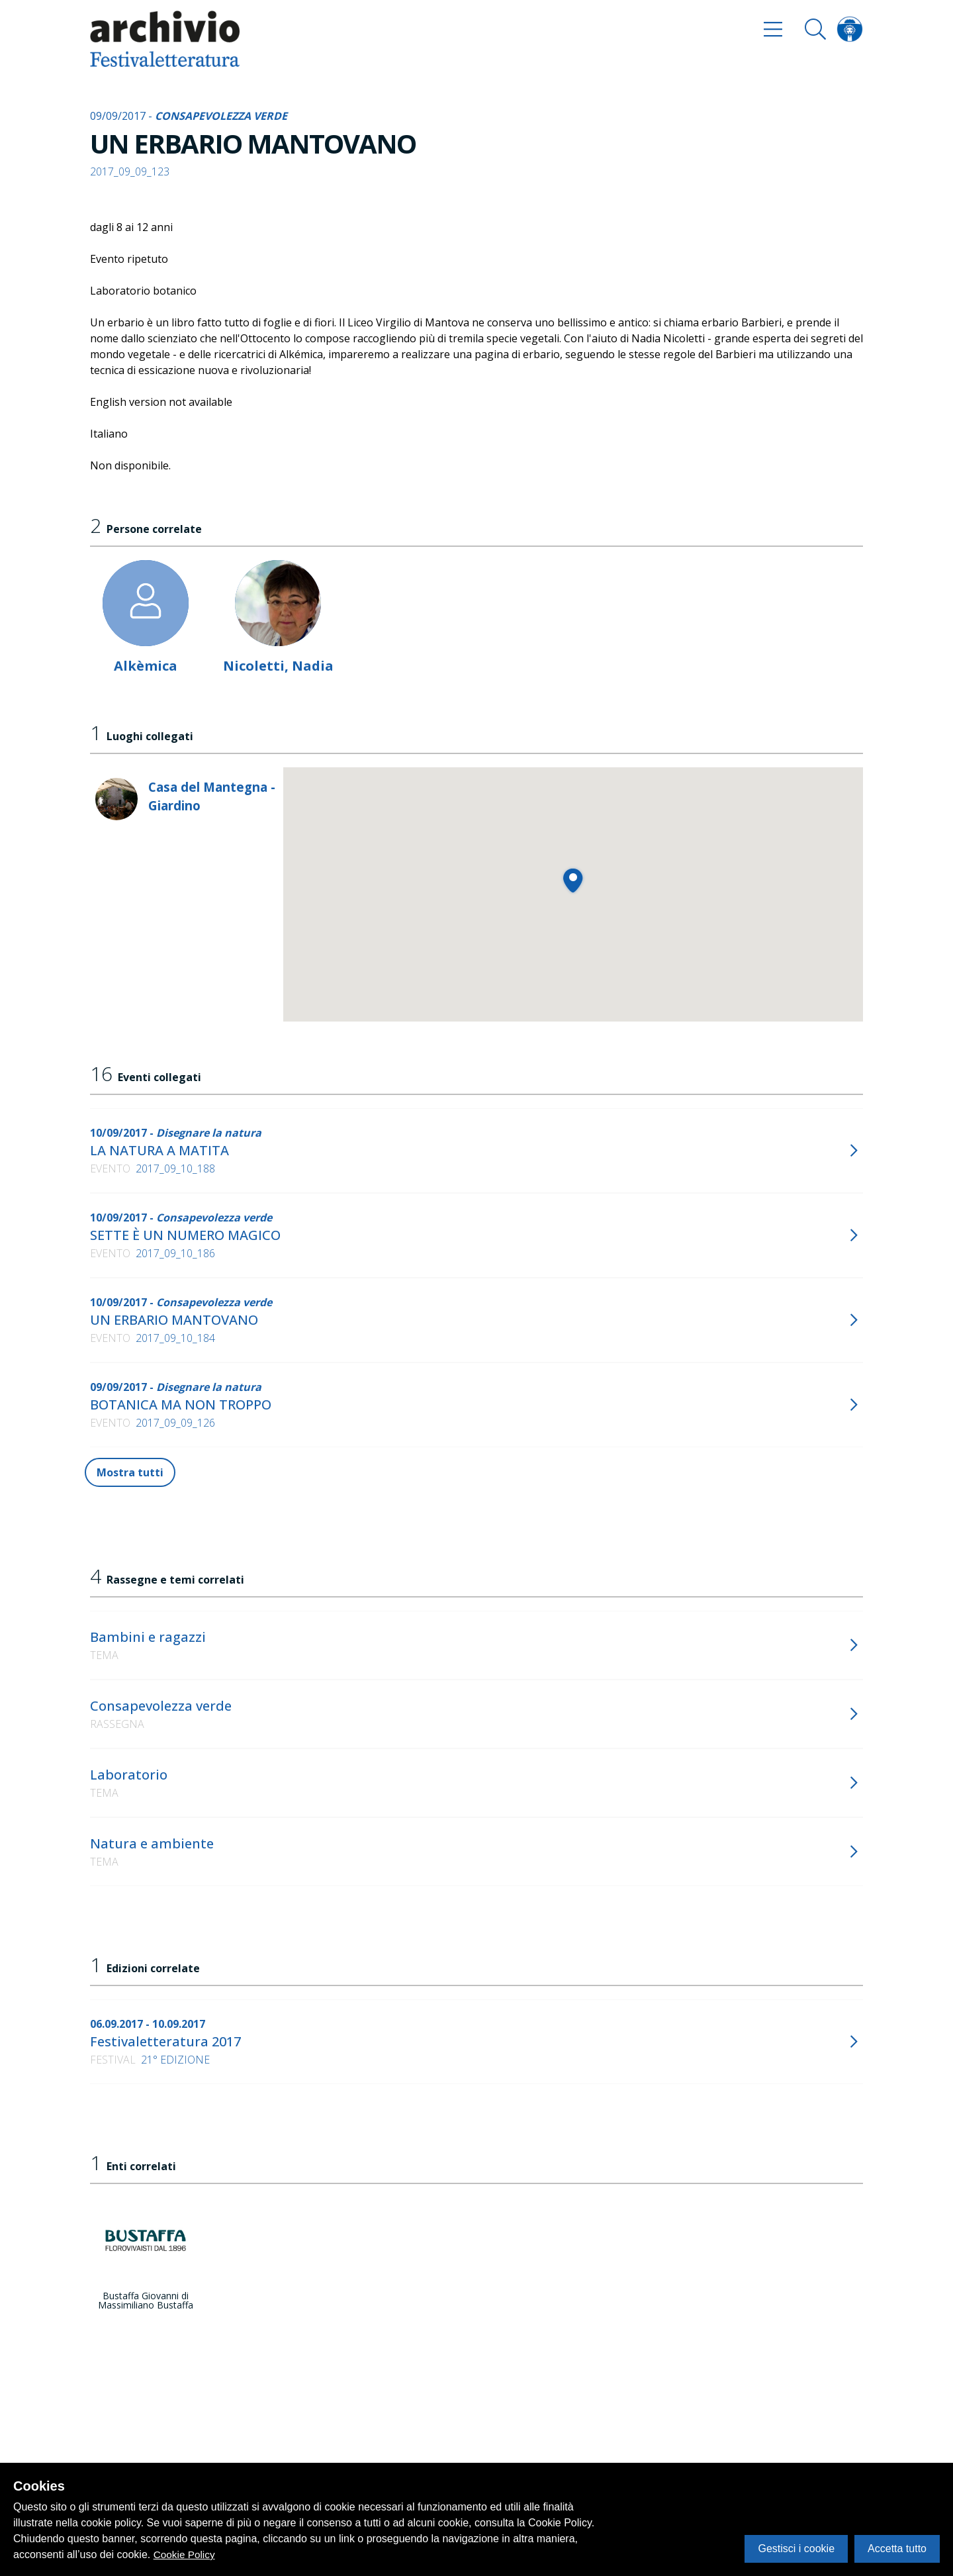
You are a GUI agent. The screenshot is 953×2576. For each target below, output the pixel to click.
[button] (573, 880)
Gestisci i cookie (796, 2548)
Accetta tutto (897, 2548)
